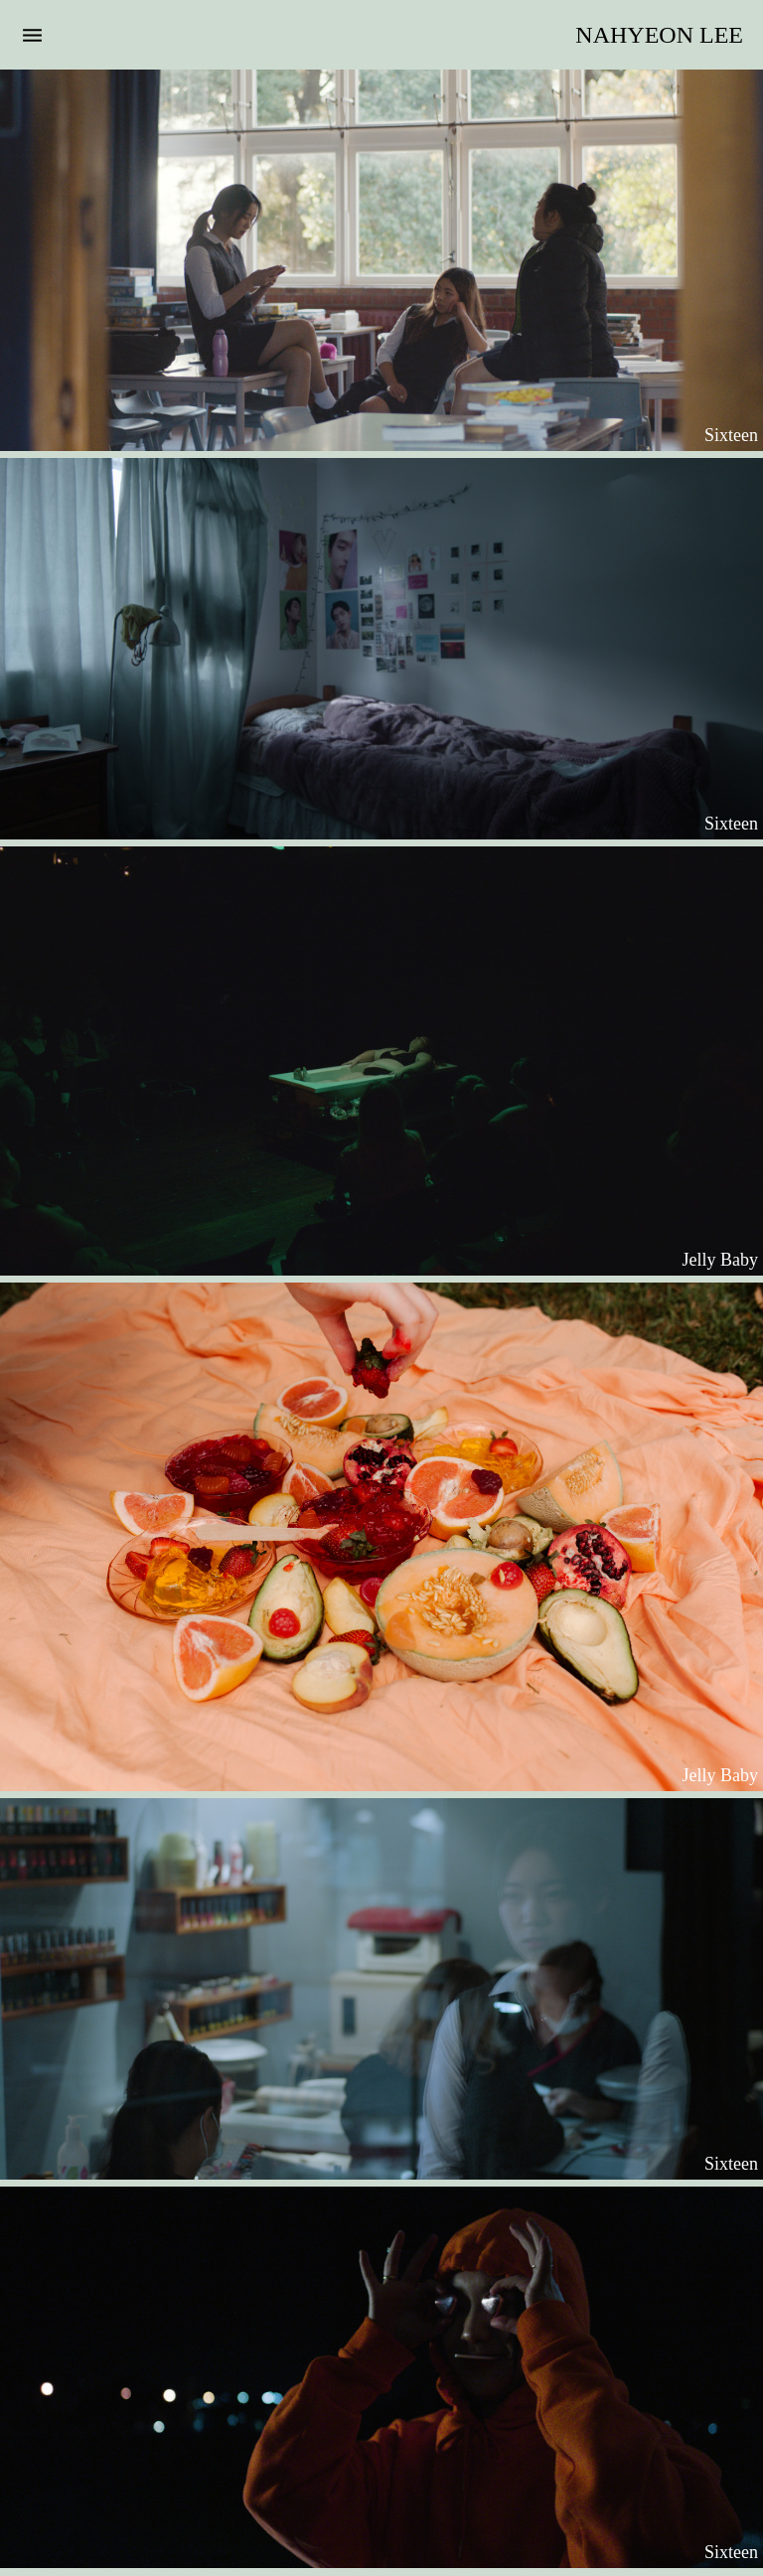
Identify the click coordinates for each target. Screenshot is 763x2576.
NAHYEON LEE (659, 35)
